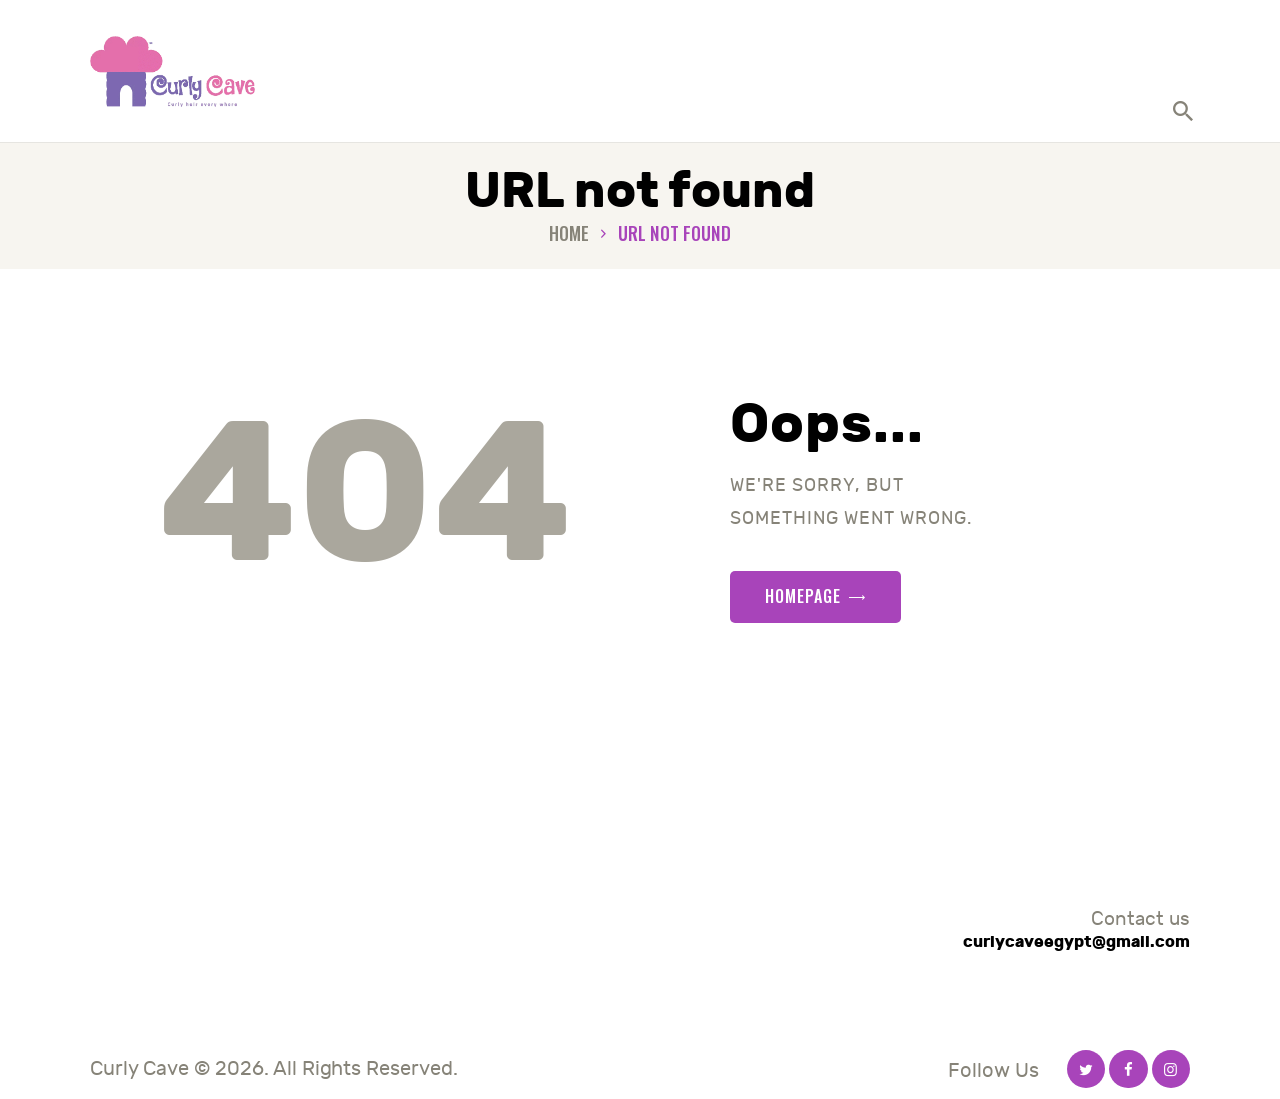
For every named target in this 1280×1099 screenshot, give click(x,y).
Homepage (803, 596)
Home (569, 233)
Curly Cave (139, 1068)
